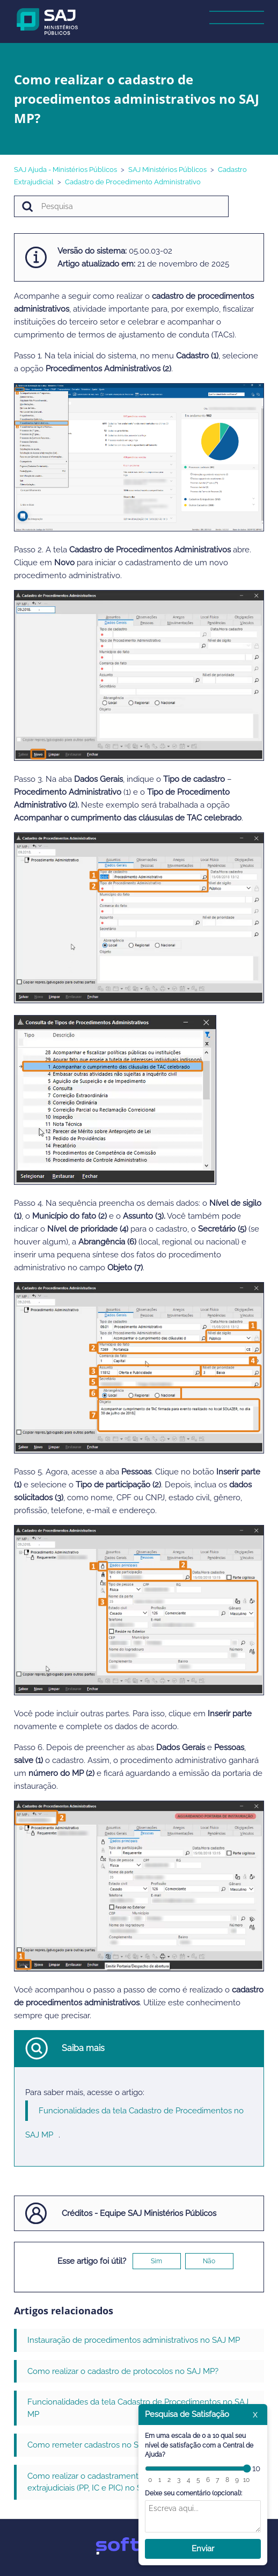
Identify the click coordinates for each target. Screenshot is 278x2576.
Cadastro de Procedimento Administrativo (133, 182)
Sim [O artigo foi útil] (156, 2261)
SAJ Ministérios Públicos (167, 170)
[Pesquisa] (121, 206)
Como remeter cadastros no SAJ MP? (96, 2445)
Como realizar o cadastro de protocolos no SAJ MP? (122, 2371)
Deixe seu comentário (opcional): (193, 2493)
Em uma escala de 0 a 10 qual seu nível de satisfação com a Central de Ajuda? (199, 2445)
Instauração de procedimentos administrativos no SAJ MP (133, 2340)
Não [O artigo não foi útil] (209, 2261)
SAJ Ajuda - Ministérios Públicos (65, 170)
